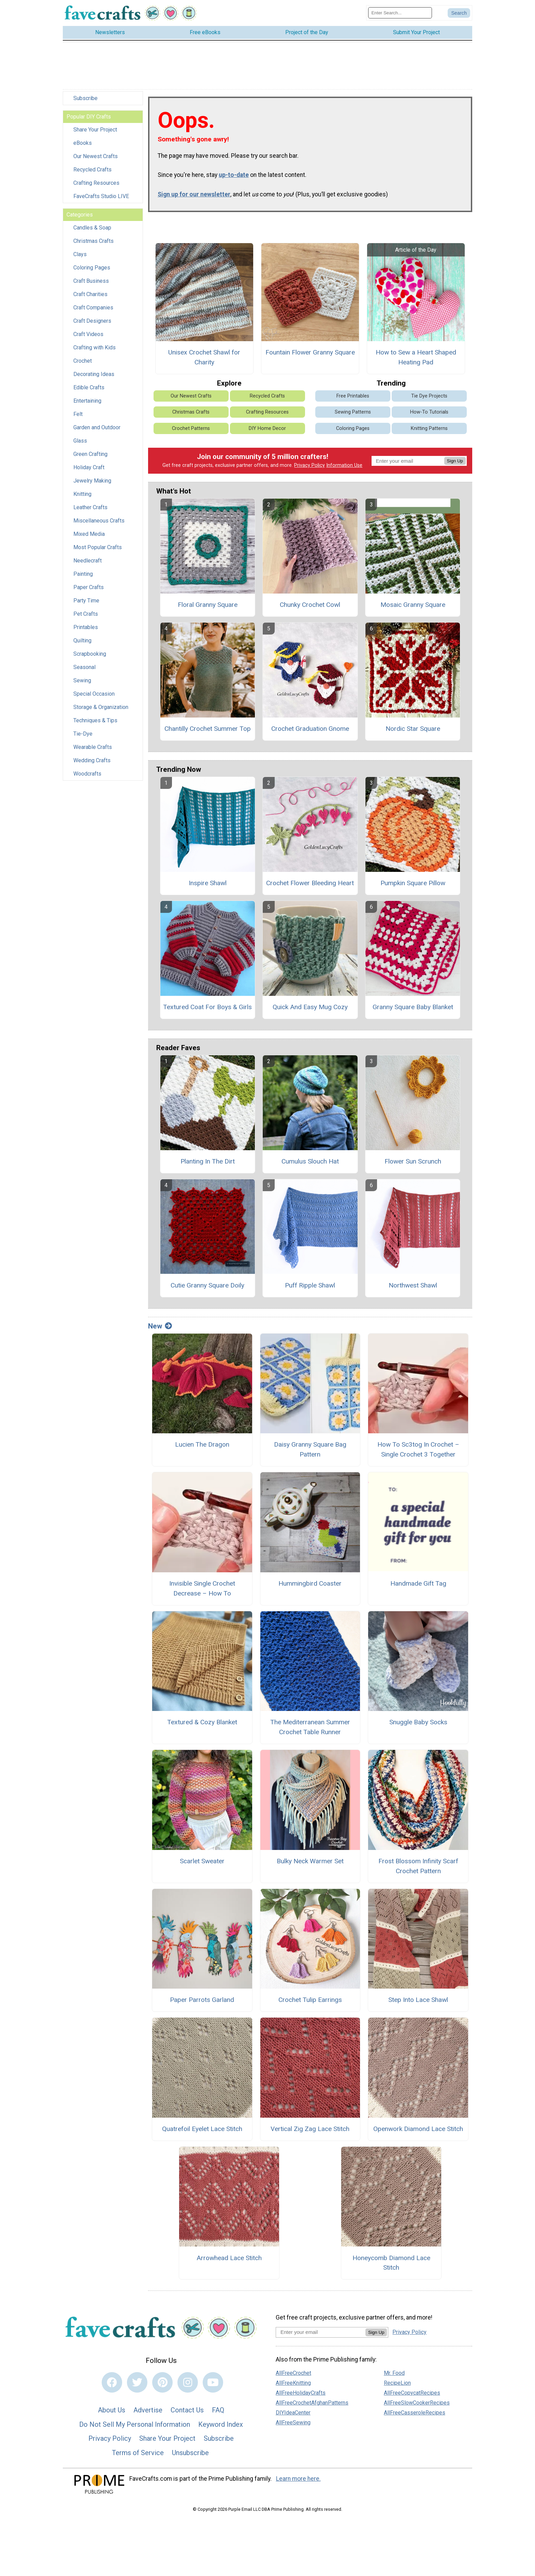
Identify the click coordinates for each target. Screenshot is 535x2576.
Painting (83, 576)
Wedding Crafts (92, 763)
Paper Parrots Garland (202, 2002)
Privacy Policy (309, 468)
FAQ (218, 2413)
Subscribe (85, 101)
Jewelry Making (92, 483)
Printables (85, 630)
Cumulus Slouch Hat (310, 1164)
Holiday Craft (88, 470)
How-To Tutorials (429, 415)
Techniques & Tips (95, 723)
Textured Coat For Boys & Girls (207, 1010)
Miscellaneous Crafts (99, 523)
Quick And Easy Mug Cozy (310, 1010)
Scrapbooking (89, 656)
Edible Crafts (88, 390)
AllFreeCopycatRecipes (412, 2395)
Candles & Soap (92, 230)
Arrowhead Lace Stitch (229, 2260)
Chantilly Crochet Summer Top (207, 731)
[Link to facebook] (112, 2385)
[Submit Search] (459, 14)
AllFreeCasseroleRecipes (414, 2415)
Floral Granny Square (207, 607)
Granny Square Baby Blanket (413, 1010)
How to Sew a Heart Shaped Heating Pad (416, 360)
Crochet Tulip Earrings (310, 2002)
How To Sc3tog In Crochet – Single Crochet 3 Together (418, 1452)
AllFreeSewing (293, 2425)
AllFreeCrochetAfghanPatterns (312, 2405)
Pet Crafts (85, 616)
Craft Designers (92, 323)
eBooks (82, 145)
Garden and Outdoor (96, 430)
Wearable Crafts (92, 750)
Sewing (82, 683)
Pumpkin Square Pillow (412, 886)
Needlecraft (87, 563)
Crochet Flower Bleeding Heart (310, 886)
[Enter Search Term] (400, 14)
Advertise (147, 2413)
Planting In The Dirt (207, 1164)
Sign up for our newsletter (194, 196)
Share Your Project (95, 132)
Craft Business (91, 283)
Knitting (82, 496)
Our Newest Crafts (95, 159)
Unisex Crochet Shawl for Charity (204, 360)
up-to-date (234, 177)
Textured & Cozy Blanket (202, 1725)
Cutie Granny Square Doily (207, 1288)
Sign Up (455, 463)
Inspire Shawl (208, 886)
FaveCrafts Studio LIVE (101, 199)
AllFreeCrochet (293, 2375)
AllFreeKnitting (293, 2385)
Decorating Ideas (93, 377)
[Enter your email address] (320, 2334)
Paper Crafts (88, 590)
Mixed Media (89, 536)
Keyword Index (220, 2427)
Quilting (82, 643)
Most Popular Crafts (97, 550)
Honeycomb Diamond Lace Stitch (391, 2265)
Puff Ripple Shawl (310, 1288)
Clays (80, 257)
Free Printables (352, 399)
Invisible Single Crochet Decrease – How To (202, 1591)
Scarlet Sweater (202, 1864)
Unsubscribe (190, 2455)
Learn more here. (298, 2481)
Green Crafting (90, 457)
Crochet (82, 363)
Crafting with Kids (94, 350)
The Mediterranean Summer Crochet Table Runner (310, 1730)
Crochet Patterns (191, 431)
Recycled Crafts (92, 172)
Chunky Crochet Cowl (310, 607)
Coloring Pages (91, 270)
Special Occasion (94, 696)
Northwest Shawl (413, 1288)
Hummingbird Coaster (310, 1586)
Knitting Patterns (429, 431)
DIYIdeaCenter (293, 2415)
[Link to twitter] (137, 2385)
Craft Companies (93, 310)
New (160, 1328)
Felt (78, 417)
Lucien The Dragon (202, 1447)
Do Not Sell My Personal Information (134, 2427)
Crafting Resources (96, 185)
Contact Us (187, 2413)
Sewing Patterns (353, 415)
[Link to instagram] (187, 2385)
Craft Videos (88, 337)
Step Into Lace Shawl (418, 2002)
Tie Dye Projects (429, 399)
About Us (111, 2413)
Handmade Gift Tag (418, 1586)
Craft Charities (90, 297)
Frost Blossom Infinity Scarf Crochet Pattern (418, 1869)
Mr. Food (394, 2375)
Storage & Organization (100, 710)
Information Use (344, 468)
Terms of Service (138, 2455)
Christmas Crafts (93, 243)
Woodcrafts (87, 776)
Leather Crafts (90, 510)
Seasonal (84, 670)
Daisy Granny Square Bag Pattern (310, 1452)
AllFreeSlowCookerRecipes (417, 2405)
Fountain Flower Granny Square (310, 355)
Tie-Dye (82, 736)
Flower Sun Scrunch (413, 1164)
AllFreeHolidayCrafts (301, 2395)
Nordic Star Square (413, 731)
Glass (80, 443)
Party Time (86, 603)
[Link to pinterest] (162, 2385)
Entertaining (87, 403)
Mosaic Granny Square (412, 607)
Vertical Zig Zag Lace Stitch (310, 2131)
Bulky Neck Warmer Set (310, 1864)
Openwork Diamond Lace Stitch (418, 2131)
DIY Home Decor (267, 431)
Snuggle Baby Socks (418, 1725)
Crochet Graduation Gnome (310, 731)
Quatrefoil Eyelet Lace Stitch (202, 2131)
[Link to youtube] (213, 2385)
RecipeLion (397, 2385)
